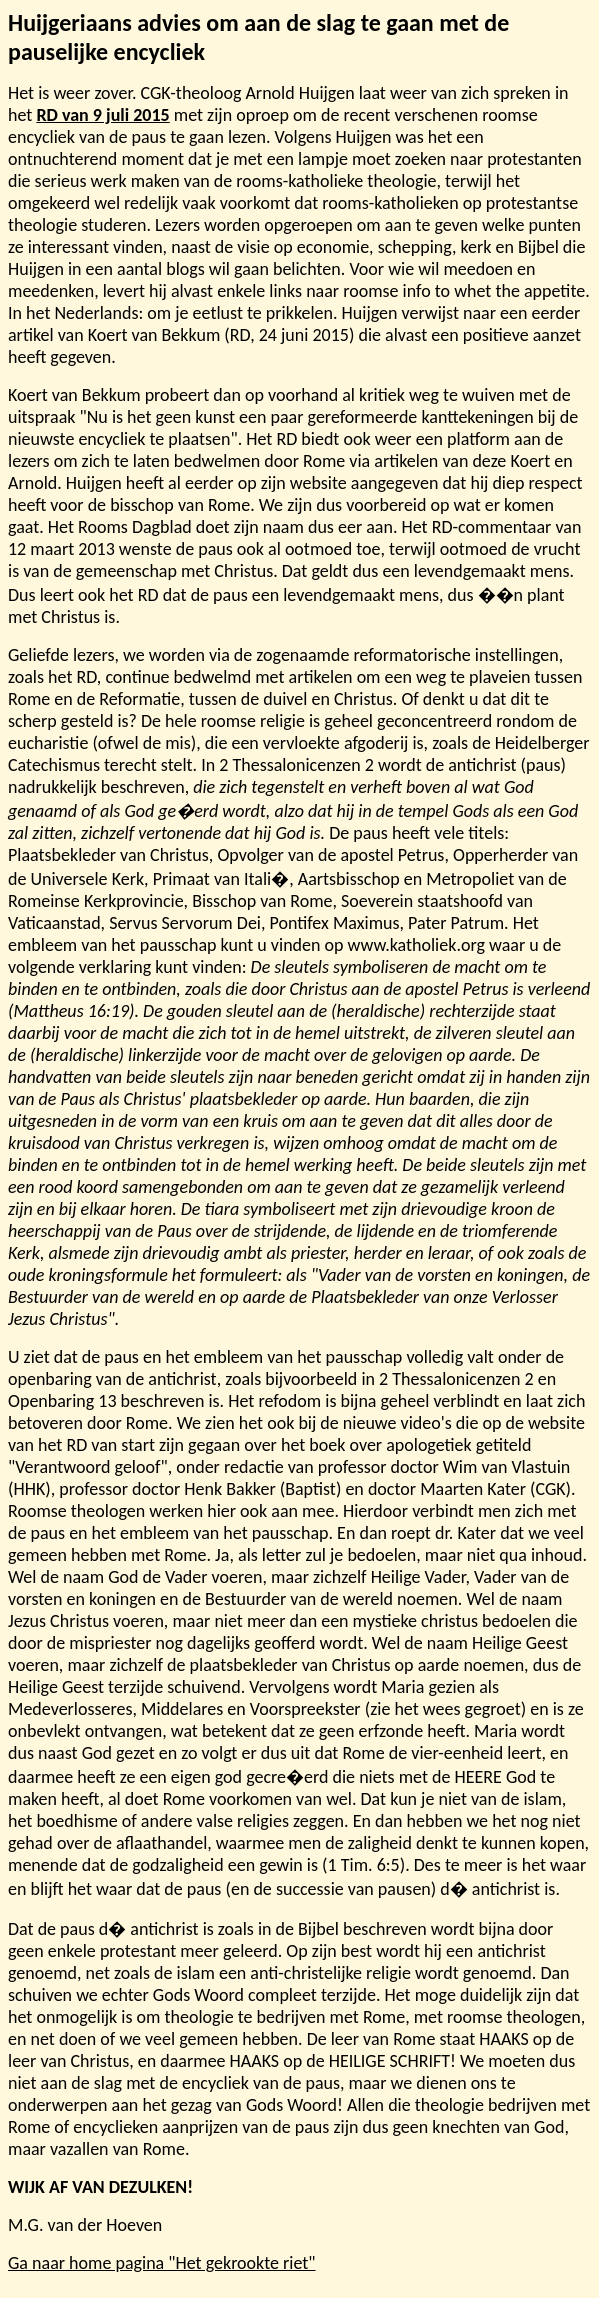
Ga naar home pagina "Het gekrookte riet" (162, 2263)
